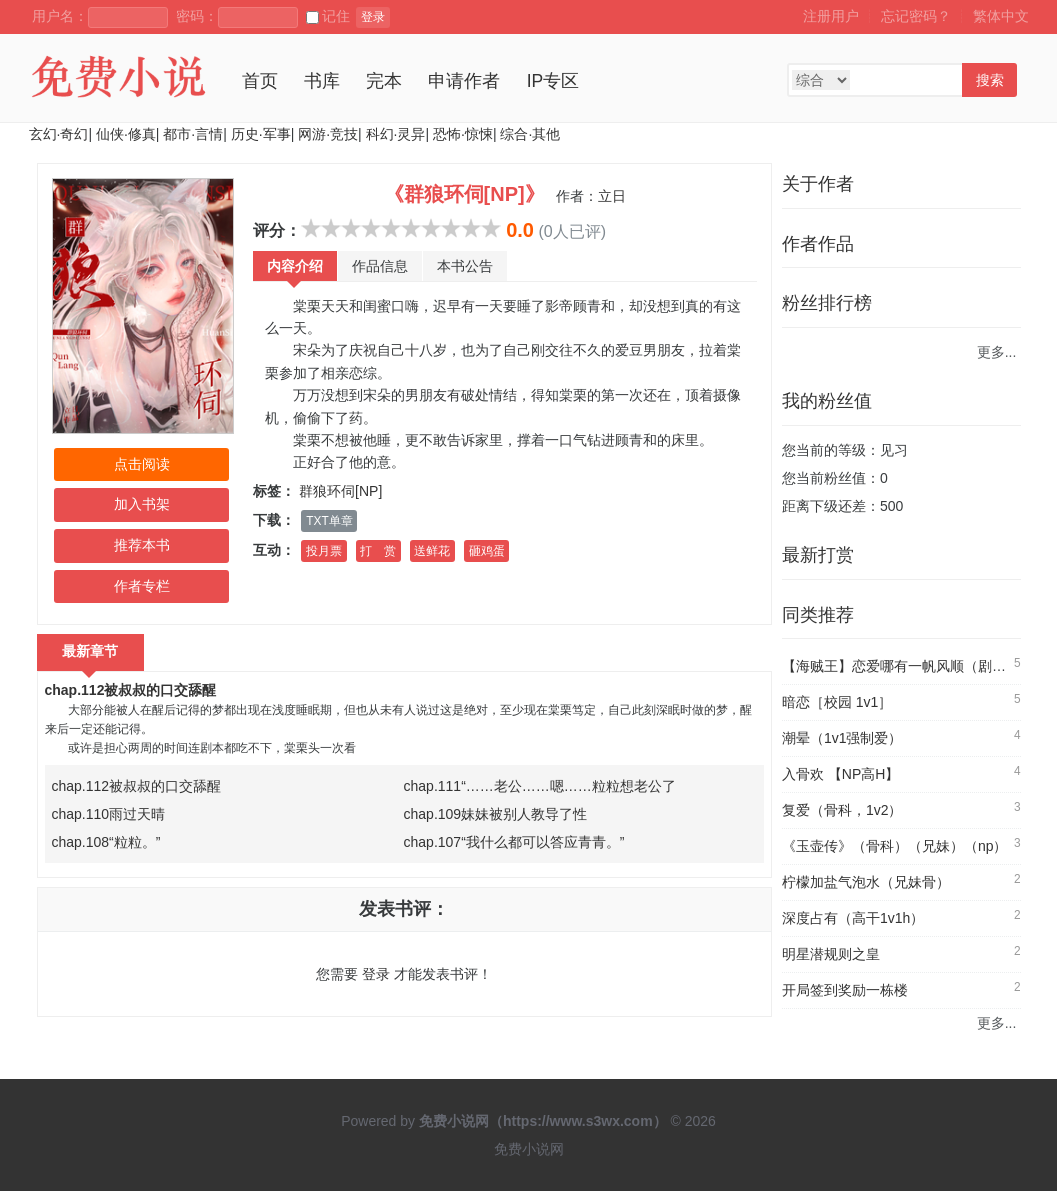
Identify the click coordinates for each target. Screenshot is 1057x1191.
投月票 (324, 551)
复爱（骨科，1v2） (842, 810)
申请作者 (464, 81)
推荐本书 (142, 545)
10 (491, 228)
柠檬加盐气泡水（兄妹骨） (866, 882)
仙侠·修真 (126, 134)
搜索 (990, 80)
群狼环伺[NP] (340, 491)
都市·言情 (193, 134)
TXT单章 (329, 521)
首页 (260, 81)
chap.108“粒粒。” (106, 842)
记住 (328, 16)
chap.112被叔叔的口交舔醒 (131, 690)
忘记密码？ (916, 16)
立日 (612, 196)
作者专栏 (142, 586)
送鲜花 (432, 551)
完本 (384, 81)
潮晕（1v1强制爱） (842, 738)
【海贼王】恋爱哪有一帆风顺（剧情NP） (910, 666)
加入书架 (142, 504)
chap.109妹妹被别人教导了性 (496, 814)
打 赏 (378, 551)
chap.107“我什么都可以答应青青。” (514, 842)
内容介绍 (295, 266)
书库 (322, 81)
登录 (373, 17)
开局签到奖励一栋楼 (845, 990)
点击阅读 (142, 464)
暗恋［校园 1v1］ (837, 702)
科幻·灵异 (396, 134)
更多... (997, 352)
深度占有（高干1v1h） (853, 918)
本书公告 (465, 266)
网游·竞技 (328, 134)
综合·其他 (530, 134)
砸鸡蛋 (487, 551)
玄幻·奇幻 (59, 134)
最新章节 (91, 651)
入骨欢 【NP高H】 (840, 774)
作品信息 (380, 266)
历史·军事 (261, 134)
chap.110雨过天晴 (109, 814)
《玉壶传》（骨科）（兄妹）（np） (895, 846)
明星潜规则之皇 (831, 954)
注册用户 (831, 16)
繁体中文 (1001, 16)
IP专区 (553, 81)
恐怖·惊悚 (463, 134)
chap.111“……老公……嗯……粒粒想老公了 (540, 786)
